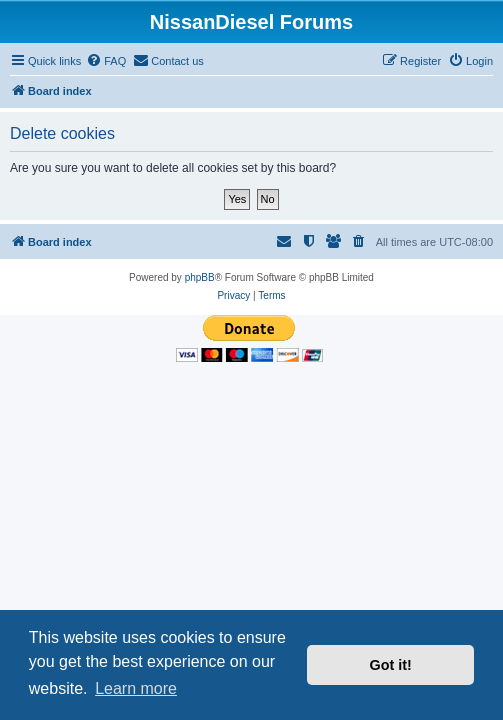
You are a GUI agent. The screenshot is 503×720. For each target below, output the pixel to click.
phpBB (200, 277)
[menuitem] (106, 61)
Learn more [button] (136, 688)
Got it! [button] (391, 665)
